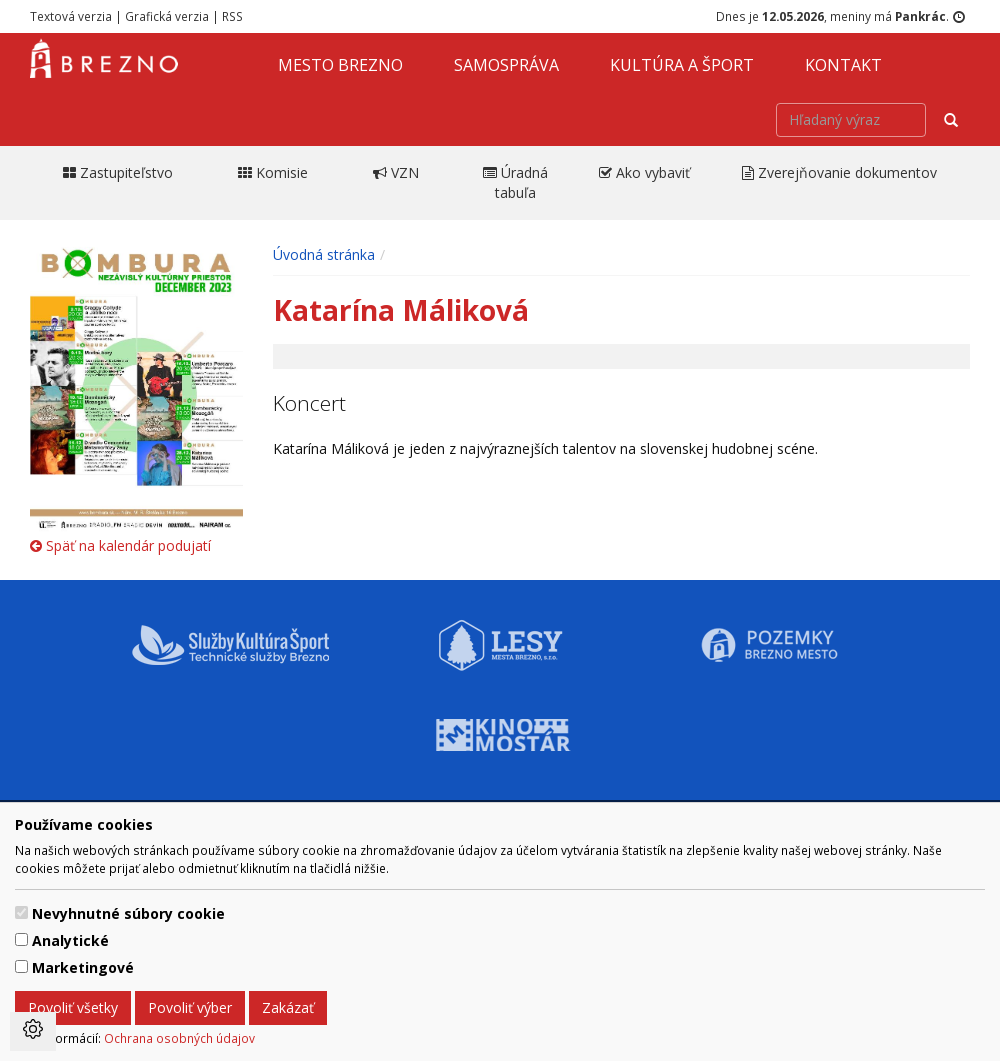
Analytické (70, 940)
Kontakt (843, 65)
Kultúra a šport (682, 65)
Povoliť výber (190, 1007)
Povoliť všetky (73, 1007)
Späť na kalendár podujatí (120, 545)
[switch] (21, 912)
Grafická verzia (167, 16)
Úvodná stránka (324, 254)
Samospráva (506, 65)
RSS (232, 16)
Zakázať (288, 1007)
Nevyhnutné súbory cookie (128, 913)
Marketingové (83, 967)
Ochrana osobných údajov (179, 1038)
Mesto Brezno (340, 65)
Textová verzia (71, 16)
